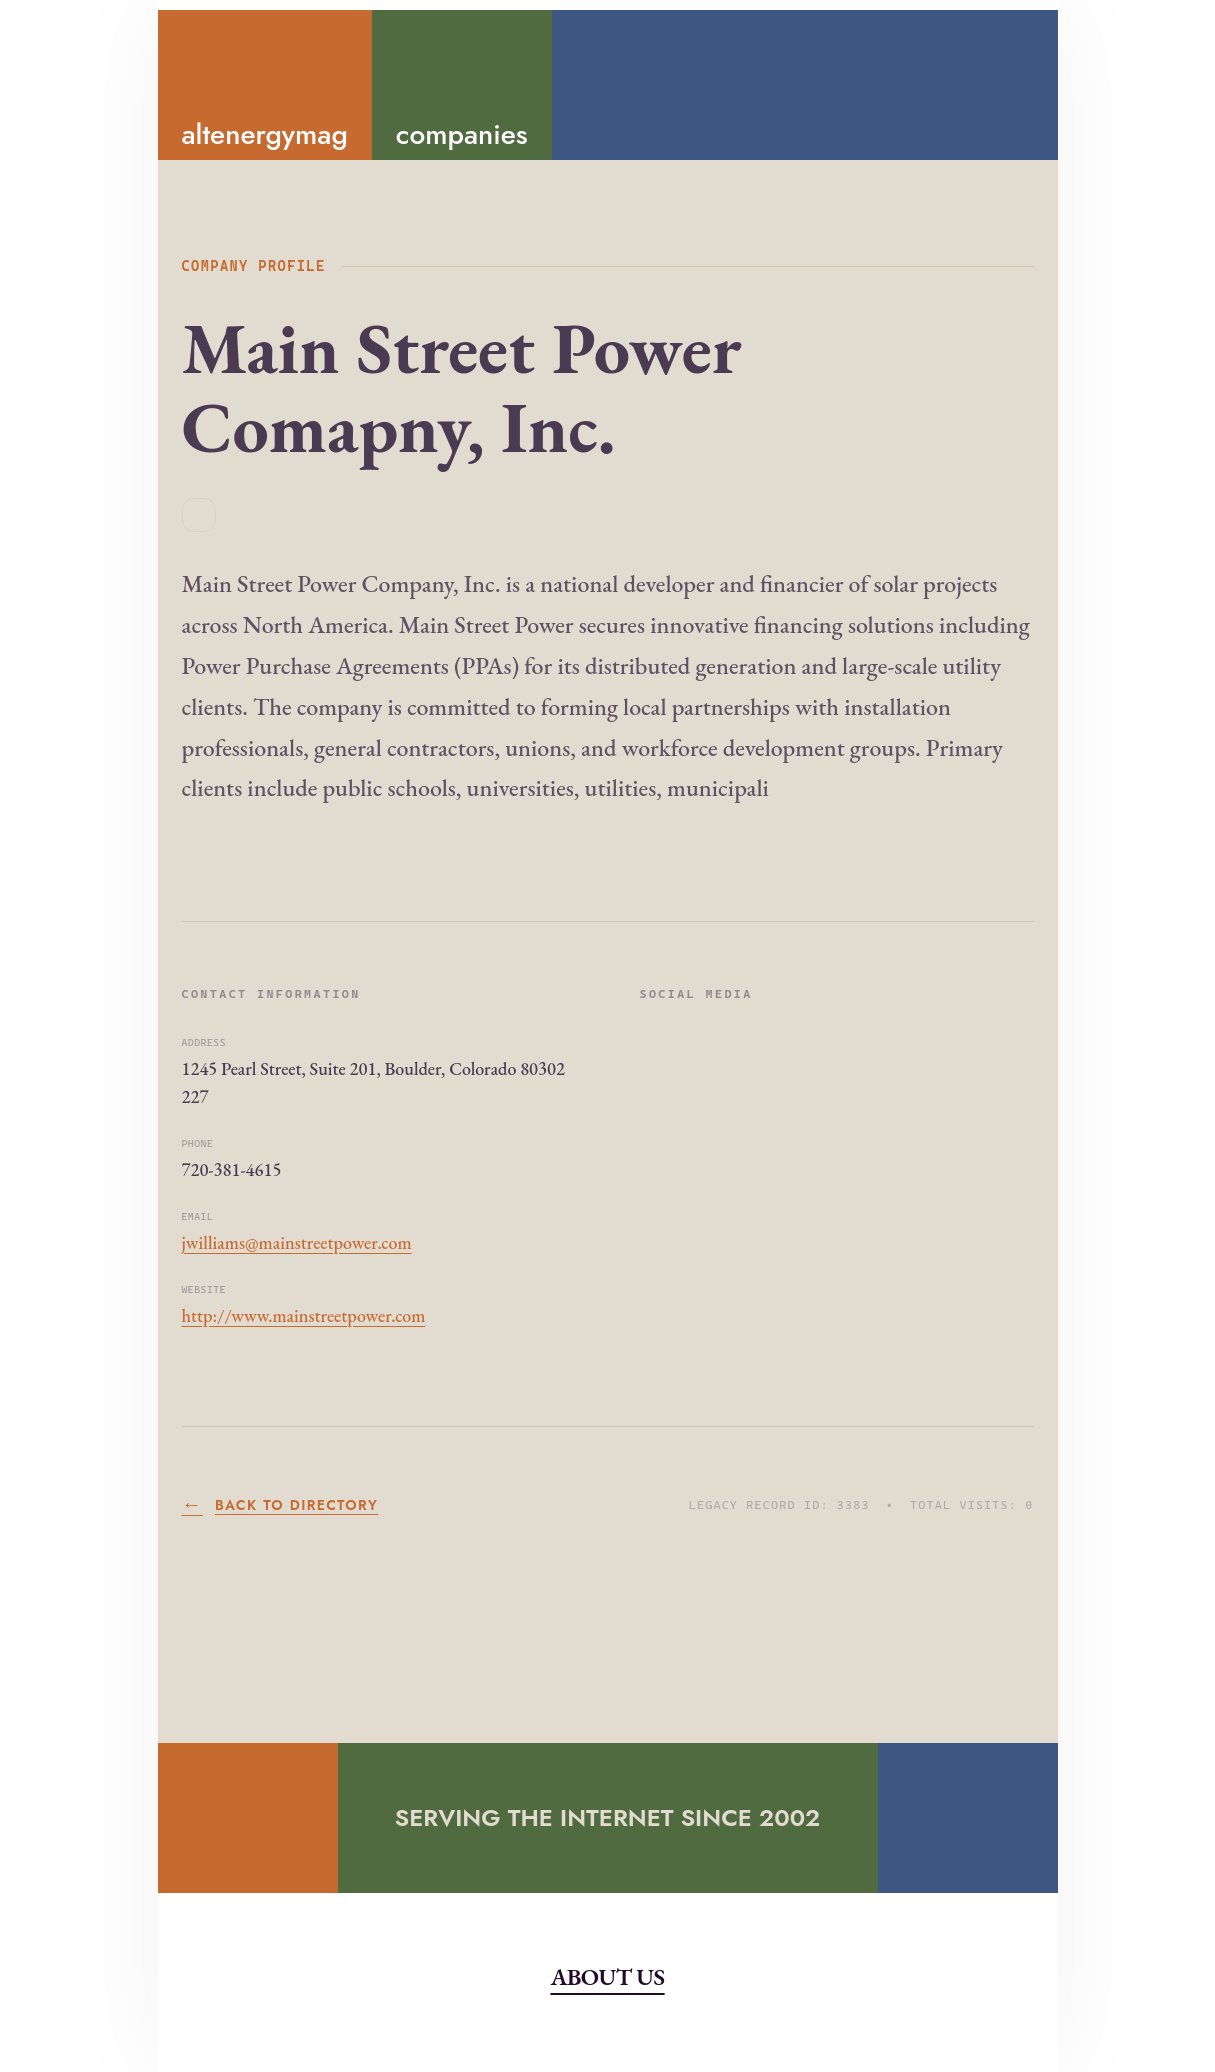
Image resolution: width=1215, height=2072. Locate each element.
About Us (607, 1976)
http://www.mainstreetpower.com (304, 1315)
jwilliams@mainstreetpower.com (297, 1242)
